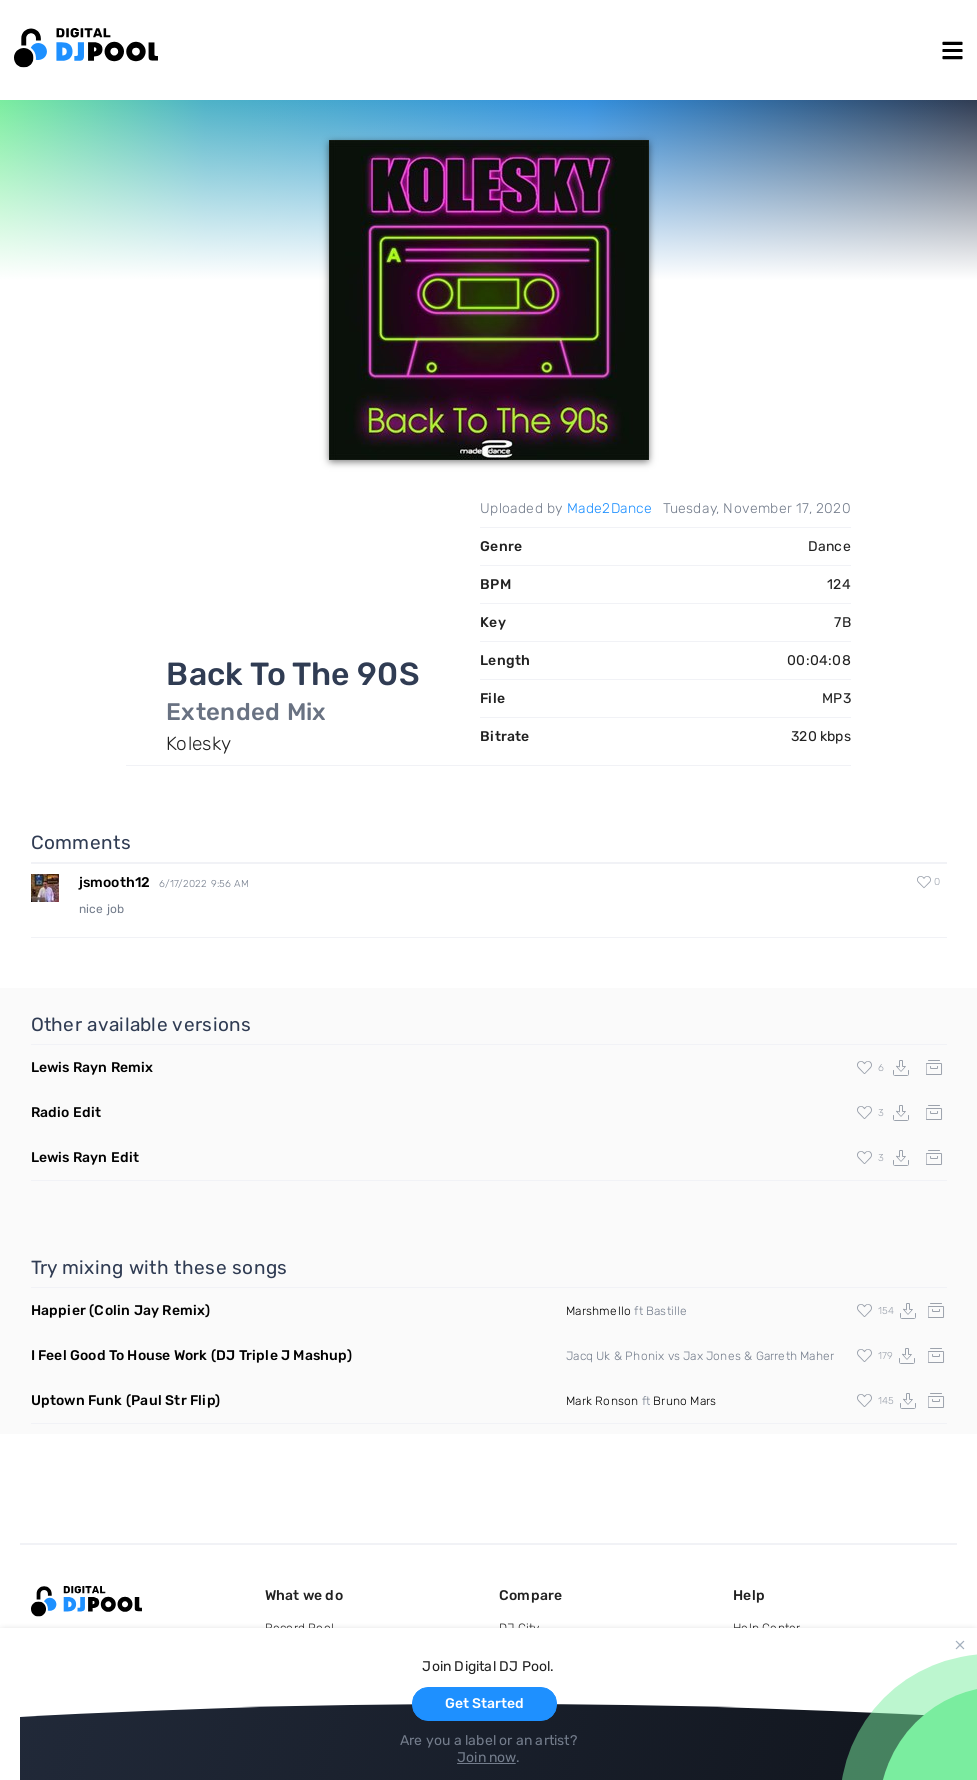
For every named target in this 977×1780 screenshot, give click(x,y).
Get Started (484, 1703)
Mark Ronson (602, 1401)
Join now (486, 1757)
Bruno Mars (684, 1401)
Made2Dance (610, 508)
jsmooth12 (115, 882)
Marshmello (598, 1311)
